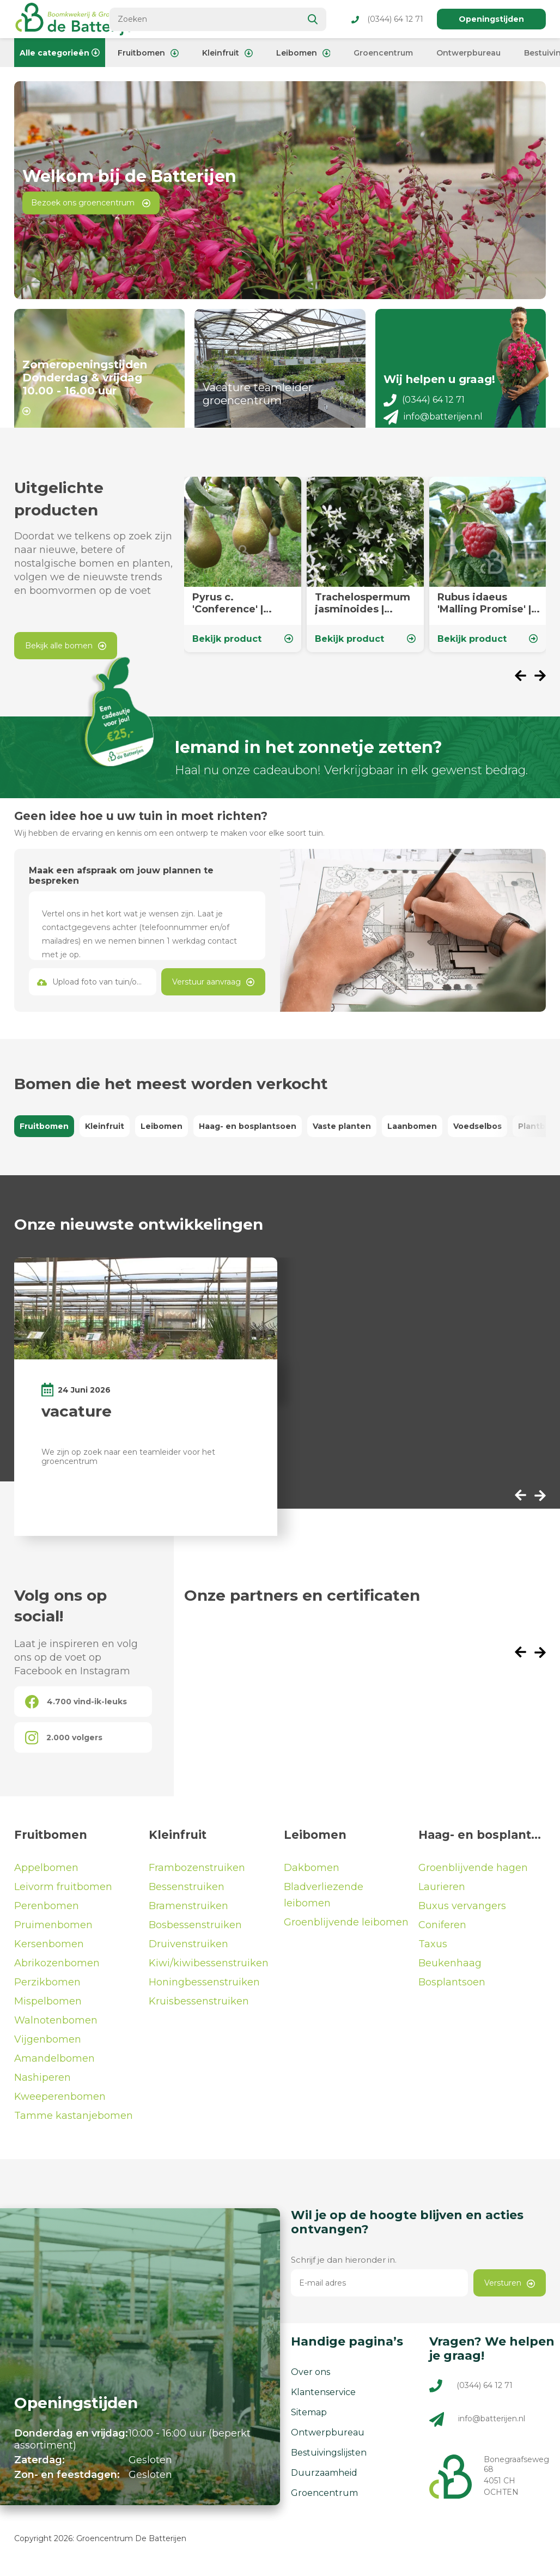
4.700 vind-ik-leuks (76, 1710)
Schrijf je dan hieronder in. (344, 2268)
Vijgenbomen (47, 2047)
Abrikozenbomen (57, 1971)
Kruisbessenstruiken (199, 2009)
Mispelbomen (48, 2009)
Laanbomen (412, 1134)
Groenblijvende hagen (473, 1876)
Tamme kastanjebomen (73, 2124)
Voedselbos (477, 1134)
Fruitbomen (148, 53)
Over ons (310, 2380)
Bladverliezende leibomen (323, 1903)
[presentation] (524, 685)
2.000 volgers (64, 1746)
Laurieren (441, 1895)
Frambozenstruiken (197, 1876)
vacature (76, 1419)
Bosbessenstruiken (195, 1933)
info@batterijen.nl (433, 425)
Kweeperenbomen (60, 2105)
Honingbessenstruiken (204, 1990)
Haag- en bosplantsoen (247, 1134)
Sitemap (309, 2420)
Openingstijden (491, 19)
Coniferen (442, 1933)
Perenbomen (46, 1914)
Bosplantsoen (451, 1990)
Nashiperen (42, 2086)
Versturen (509, 2291)
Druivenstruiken (188, 1952)
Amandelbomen (54, 2067)
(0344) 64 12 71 (387, 19)
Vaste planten (342, 1134)
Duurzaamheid (324, 2481)
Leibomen (303, 53)
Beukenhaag (450, 1971)
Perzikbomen (47, 1990)
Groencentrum (383, 53)
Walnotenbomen (56, 2028)
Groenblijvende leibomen (346, 1930)
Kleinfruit (227, 53)
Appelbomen (46, 1876)
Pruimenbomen (53, 1933)
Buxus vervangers (462, 1914)
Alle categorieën (60, 53)
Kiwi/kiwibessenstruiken (209, 1971)
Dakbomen (311, 1876)
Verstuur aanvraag (213, 990)
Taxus (432, 1952)
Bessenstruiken (186, 1895)
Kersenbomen (49, 1952)
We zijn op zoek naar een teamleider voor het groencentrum (128, 1464)
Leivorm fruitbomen (63, 1895)
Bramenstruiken (188, 1914)
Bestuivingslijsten (329, 2461)
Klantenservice (323, 2400)
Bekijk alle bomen (65, 654)
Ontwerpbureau (468, 53)
